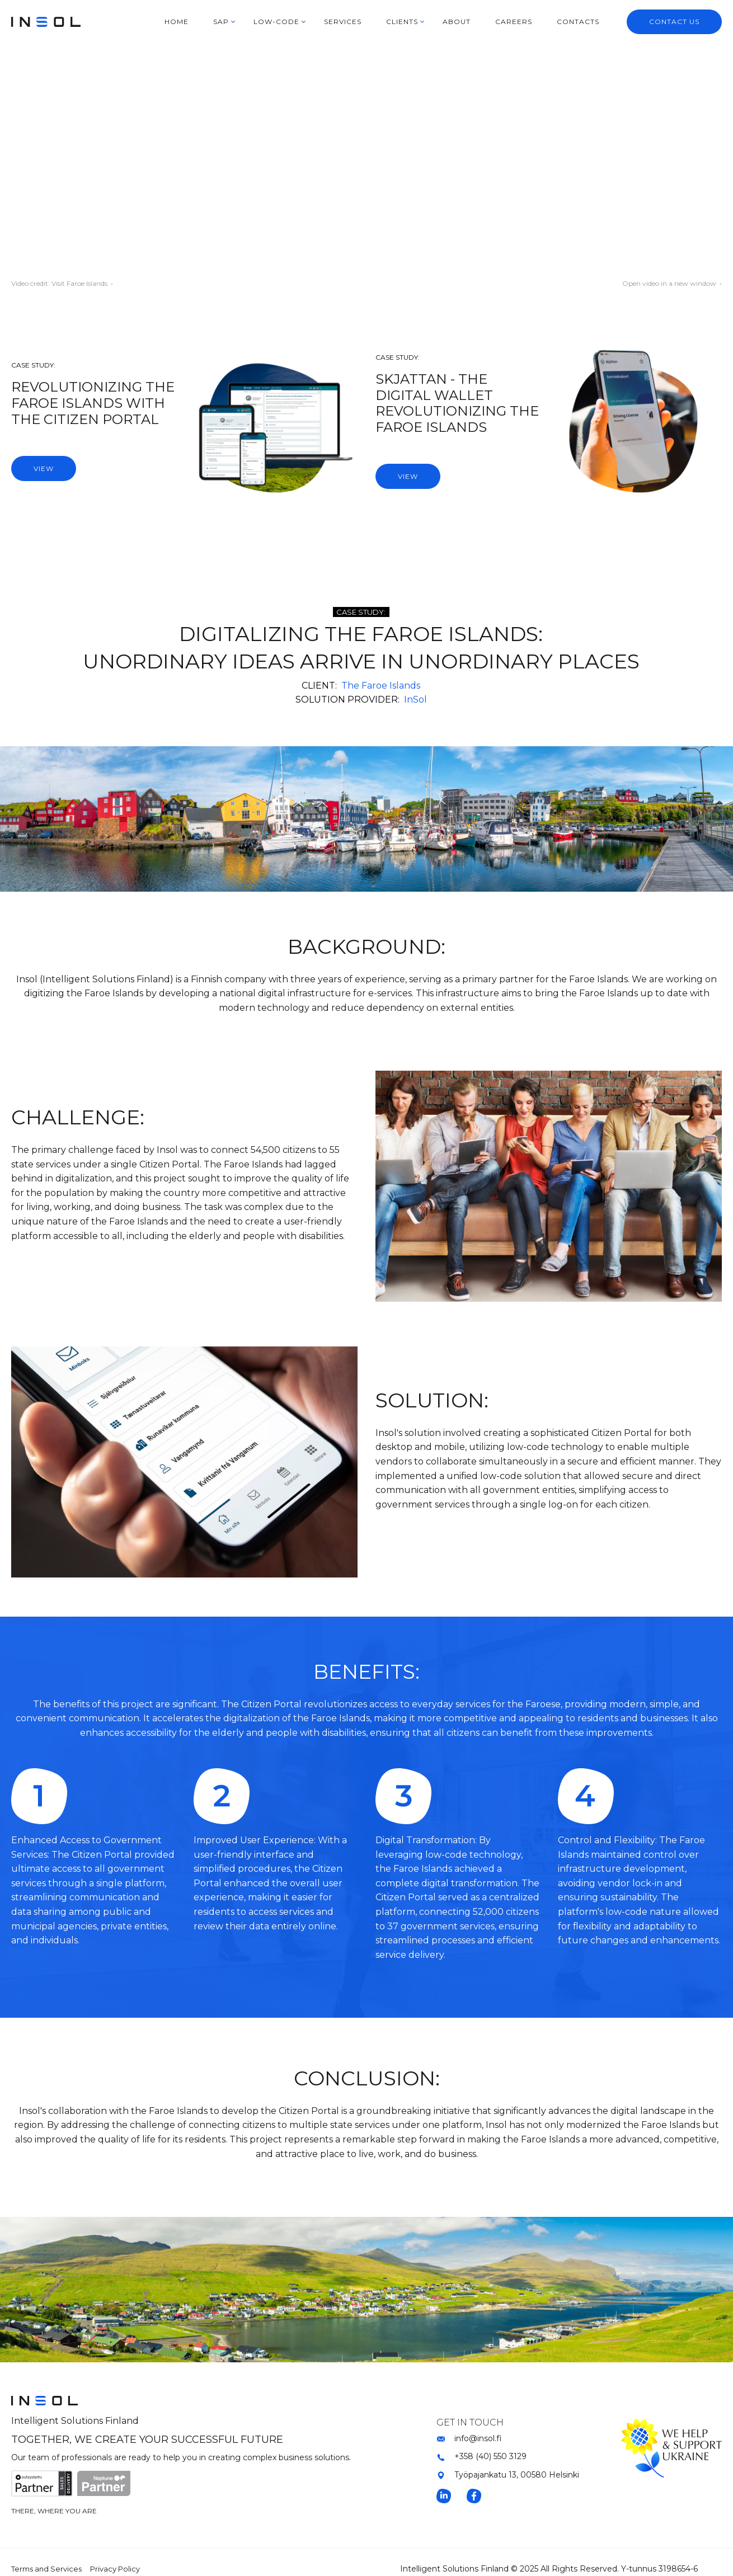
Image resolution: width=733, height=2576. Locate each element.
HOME (177, 21)
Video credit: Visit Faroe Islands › (62, 283)
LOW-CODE (276, 21)
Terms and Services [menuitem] (46, 2568)
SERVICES (342, 21)
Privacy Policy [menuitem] (115, 2568)
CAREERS (513, 21)
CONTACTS (578, 21)
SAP (221, 21)
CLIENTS (402, 21)
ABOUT (457, 21)
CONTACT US (674, 21)
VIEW (44, 468)
